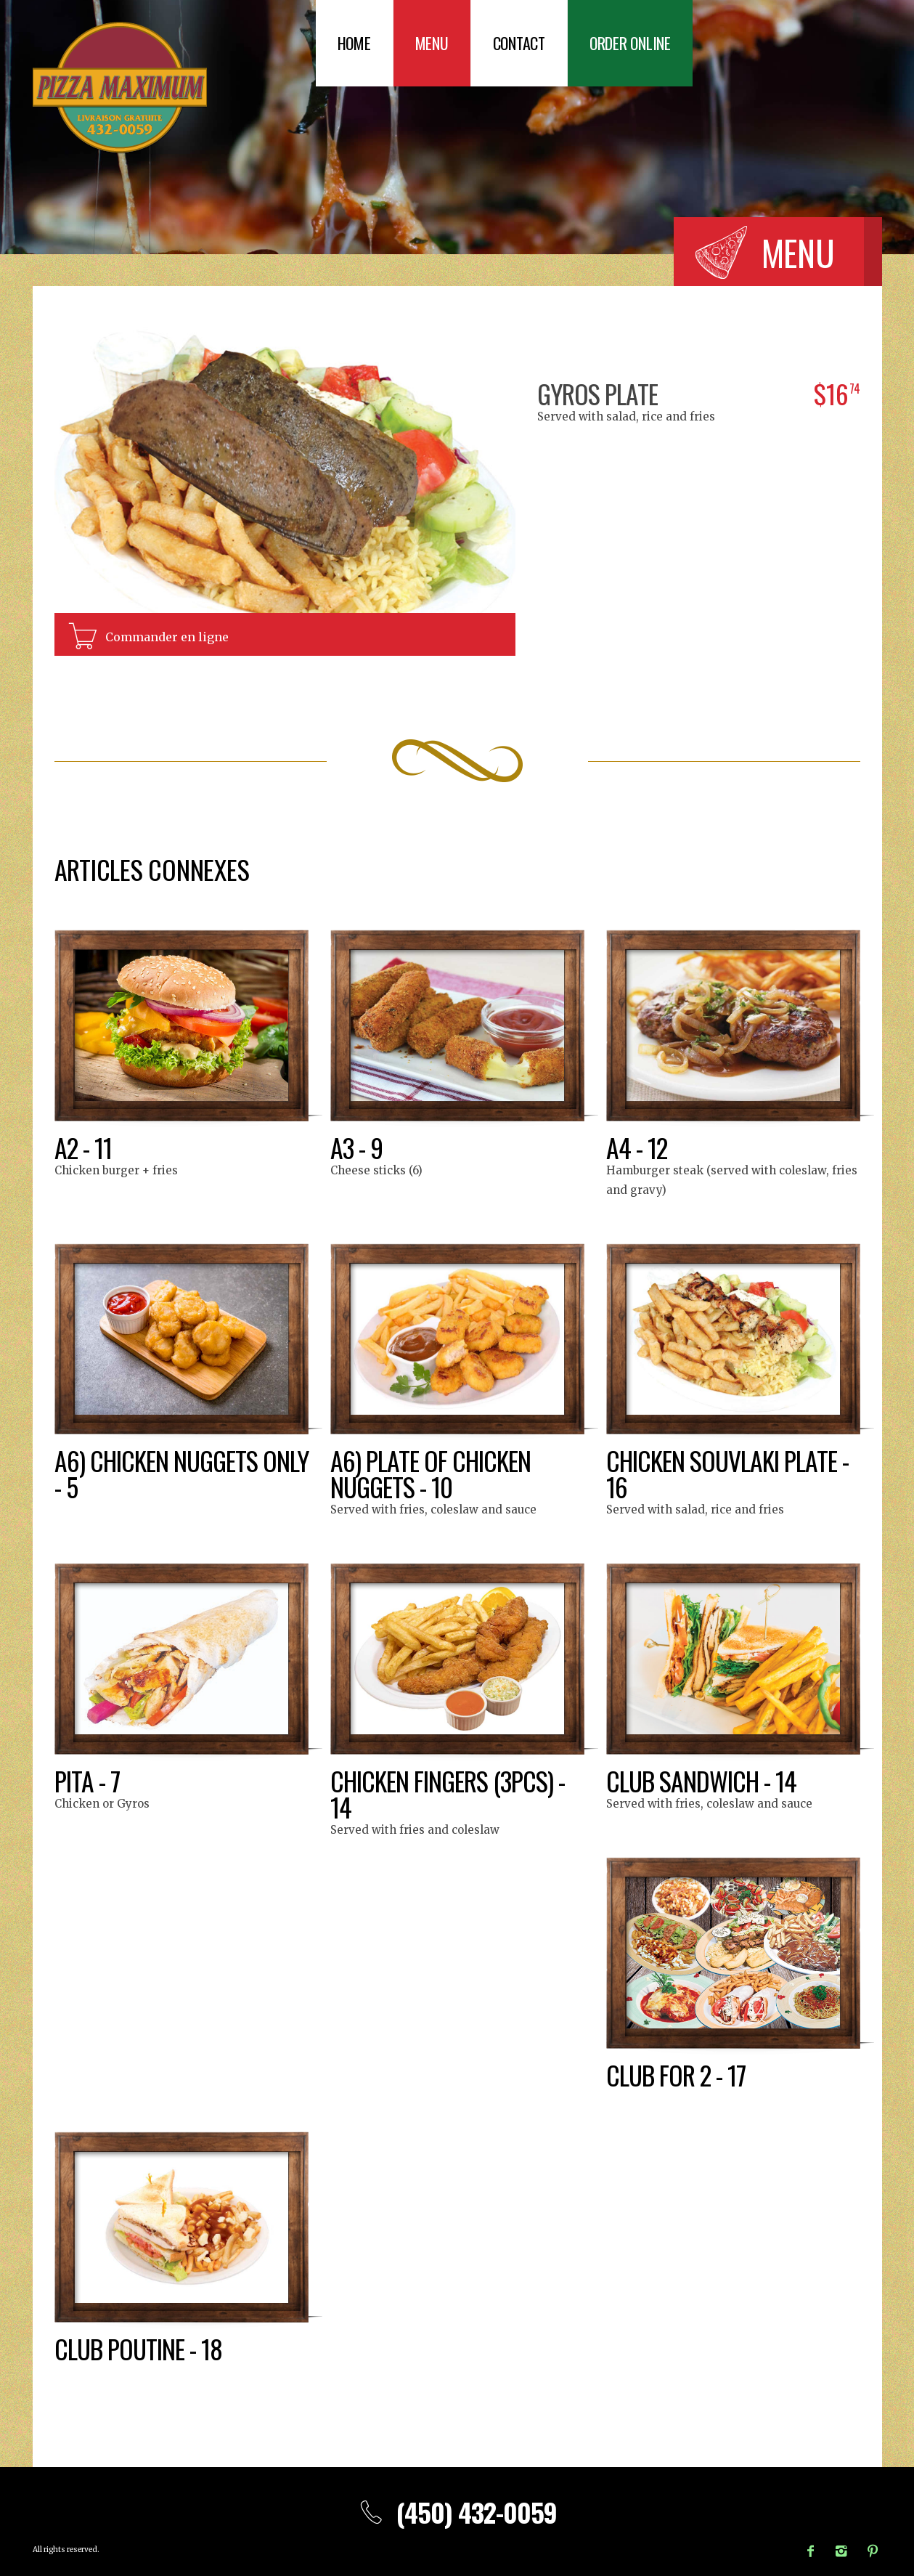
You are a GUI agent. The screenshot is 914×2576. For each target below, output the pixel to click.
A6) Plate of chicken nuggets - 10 (432, 1473)
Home (354, 42)
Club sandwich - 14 (702, 1780)
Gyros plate (598, 393)
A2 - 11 (83, 1147)
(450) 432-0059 (457, 2511)
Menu (432, 42)
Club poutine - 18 (139, 2348)
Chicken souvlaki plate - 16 (729, 1473)
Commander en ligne (167, 637)
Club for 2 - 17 (676, 2074)
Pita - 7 (87, 1780)
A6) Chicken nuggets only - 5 (157, 1473)
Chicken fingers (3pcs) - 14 (449, 1793)
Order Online (630, 42)
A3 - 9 (356, 1147)
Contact (519, 42)
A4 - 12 (637, 1147)
